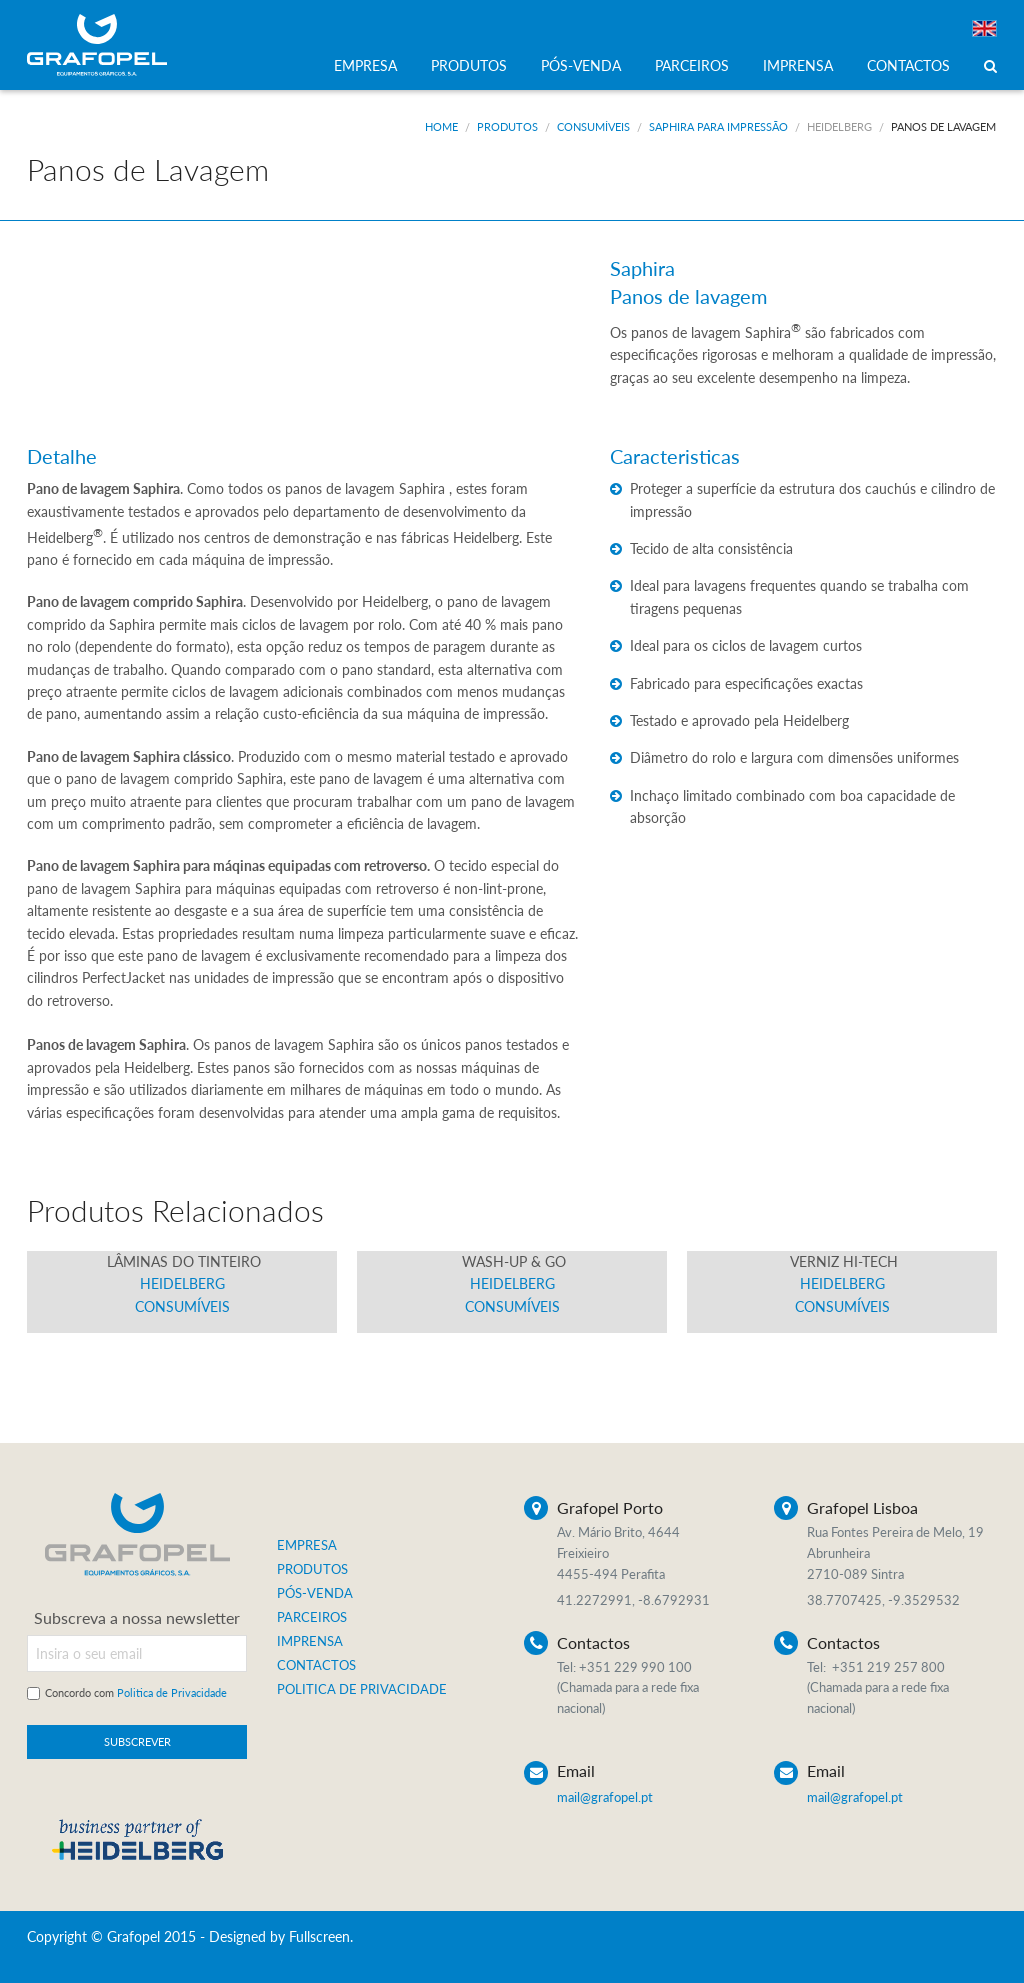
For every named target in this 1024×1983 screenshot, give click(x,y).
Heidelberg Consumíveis (182, 1284)
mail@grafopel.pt (605, 1797)
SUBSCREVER (137, 1741)
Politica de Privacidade (172, 1692)
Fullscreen (319, 1936)
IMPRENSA (798, 65)
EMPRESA (365, 65)
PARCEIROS (692, 65)
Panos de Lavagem (943, 126)
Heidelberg (839, 126)
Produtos (507, 126)
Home (441, 126)
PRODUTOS (469, 65)
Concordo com (136, 1692)
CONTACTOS (908, 65)
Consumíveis (593, 126)
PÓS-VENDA (581, 65)
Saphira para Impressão (718, 126)
